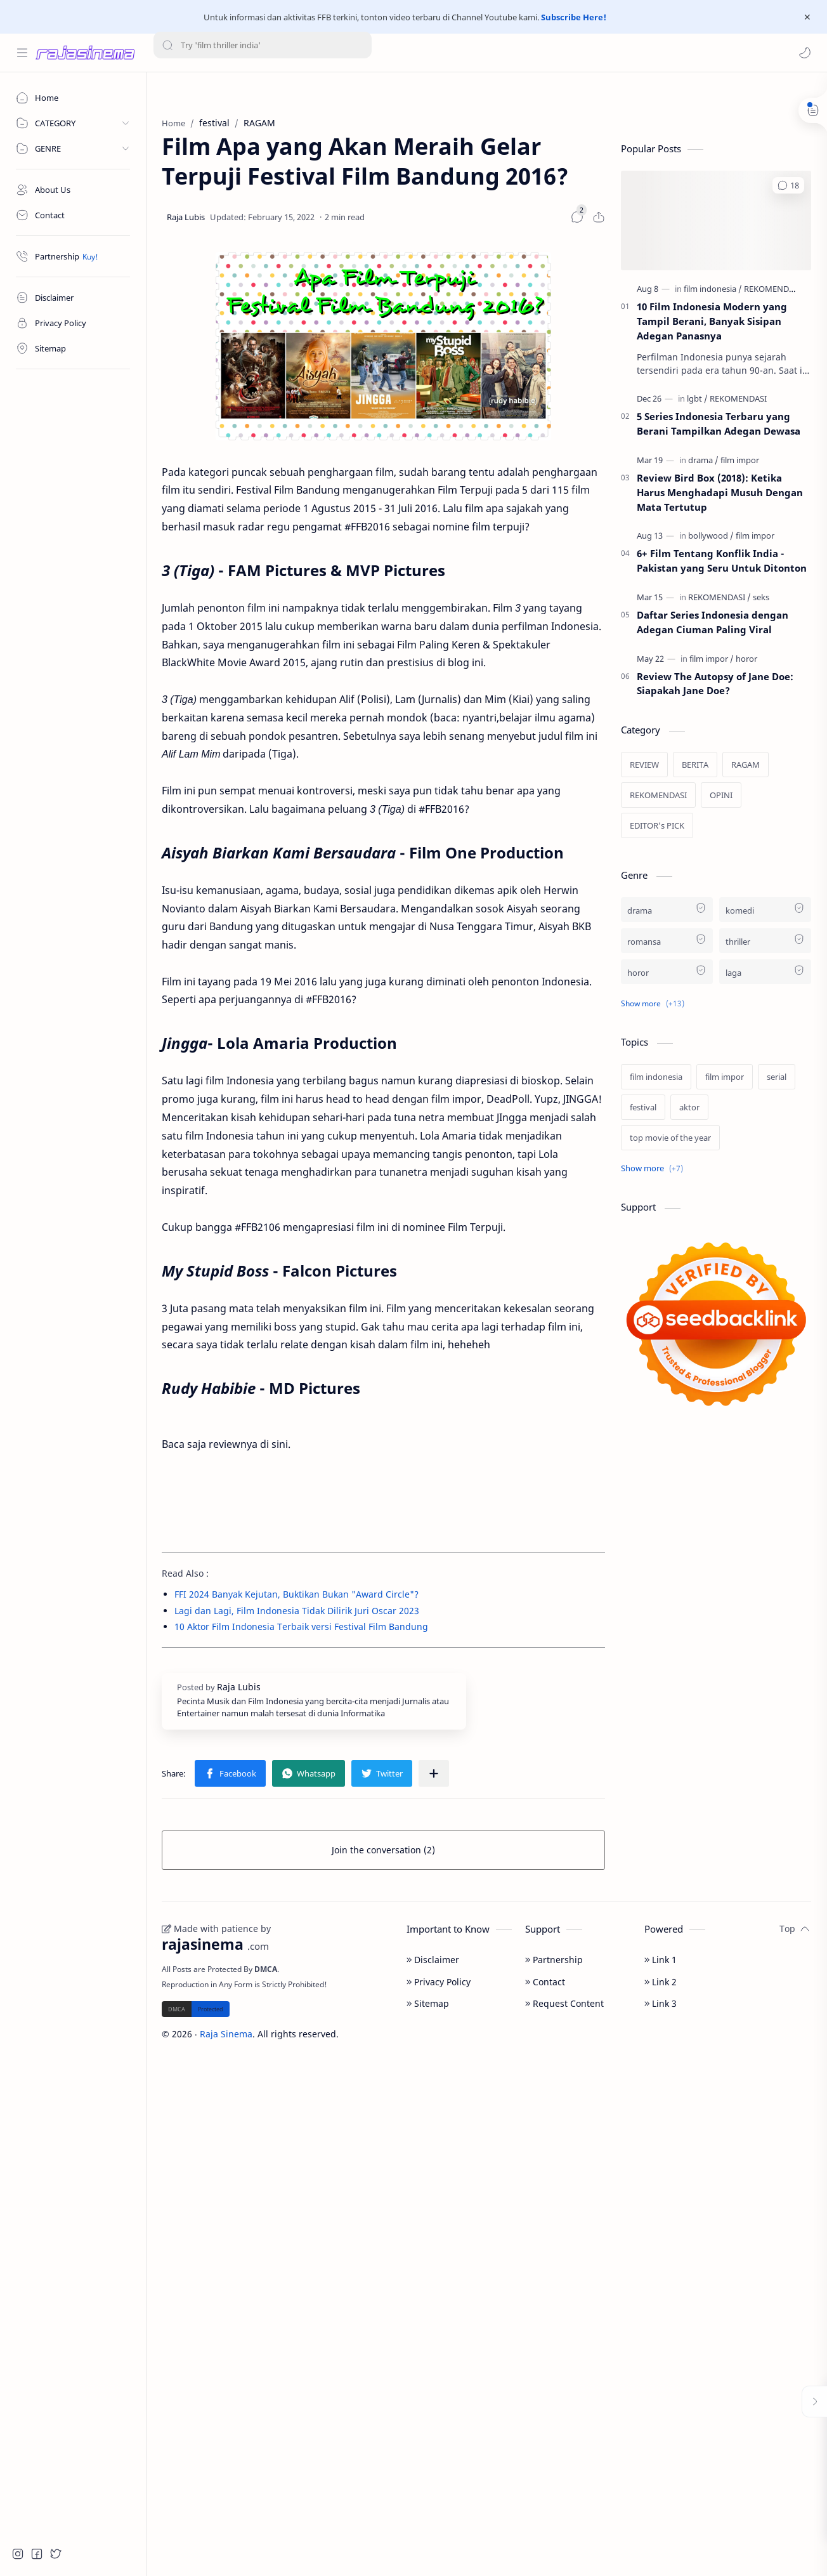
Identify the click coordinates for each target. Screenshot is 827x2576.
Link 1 (660, 1960)
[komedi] (765, 909)
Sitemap (428, 2003)
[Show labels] (654, 1168)
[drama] (703, 460)
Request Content (564, 2003)
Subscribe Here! (573, 17)
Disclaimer (433, 1960)
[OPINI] (721, 795)
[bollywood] (711, 535)
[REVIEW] (644, 764)
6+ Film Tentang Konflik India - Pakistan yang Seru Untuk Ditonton (722, 560)
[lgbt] (697, 398)
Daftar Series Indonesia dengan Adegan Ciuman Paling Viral (712, 622)
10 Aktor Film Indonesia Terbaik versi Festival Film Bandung (301, 1626)
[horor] (746, 658)
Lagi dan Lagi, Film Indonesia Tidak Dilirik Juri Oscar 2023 (296, 1611)
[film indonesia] (713, 288)
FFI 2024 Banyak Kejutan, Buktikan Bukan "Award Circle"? (296, 1594)
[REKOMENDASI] (772, 288)
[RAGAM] (745, 764)
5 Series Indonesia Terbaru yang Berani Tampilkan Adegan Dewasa (718, 423)
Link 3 (660, 2003)
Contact (545, 1982)
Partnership (554, 1960)
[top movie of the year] (670, 1137)
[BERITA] (695, 764)
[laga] (765, 971)
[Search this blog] (263, 52)
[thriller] (765, 940)
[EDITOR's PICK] (657, 825)
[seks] (761, 597)
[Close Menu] (807, 17)
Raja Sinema (226, 2034)
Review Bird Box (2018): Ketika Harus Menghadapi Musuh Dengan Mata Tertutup (720, 492)
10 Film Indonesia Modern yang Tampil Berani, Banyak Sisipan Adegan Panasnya (712, 321)
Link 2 (660, 1982)
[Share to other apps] (434, 1773)
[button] (804, 52)
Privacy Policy (439, 1982)
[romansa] (667, 940)
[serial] (776, 1076)
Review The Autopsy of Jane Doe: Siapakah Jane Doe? (715, 683)
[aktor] (689, 1107)
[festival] (643, 1107)
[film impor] (739, 460)
